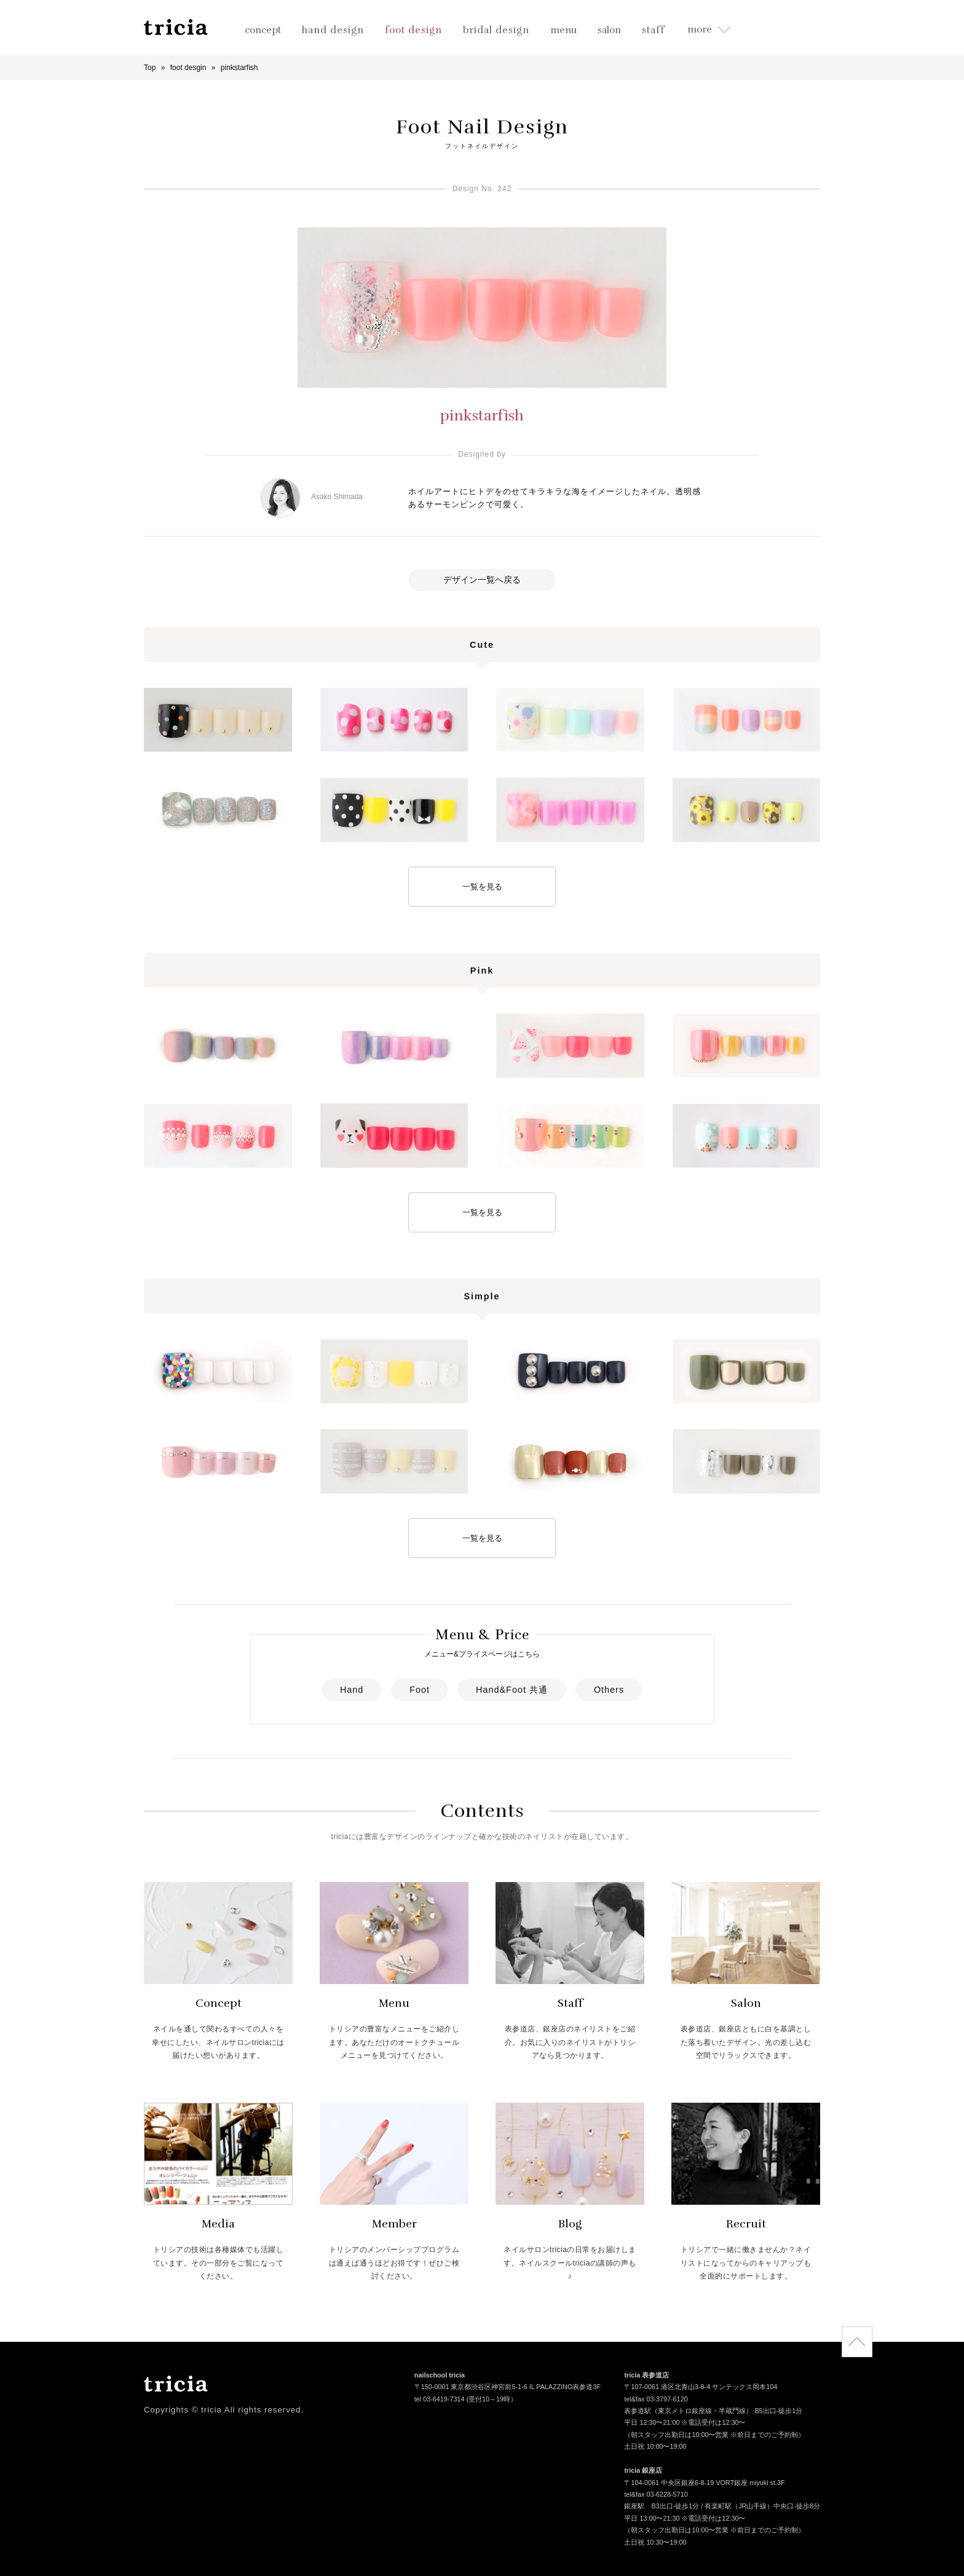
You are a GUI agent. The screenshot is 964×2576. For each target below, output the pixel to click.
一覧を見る (482, 886)
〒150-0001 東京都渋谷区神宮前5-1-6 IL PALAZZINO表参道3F (507, 2388)
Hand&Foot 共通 (512, 1690)
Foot (419, 1690)
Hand (351, 1690)
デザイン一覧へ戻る (482, 580)
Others (609, 1690)
